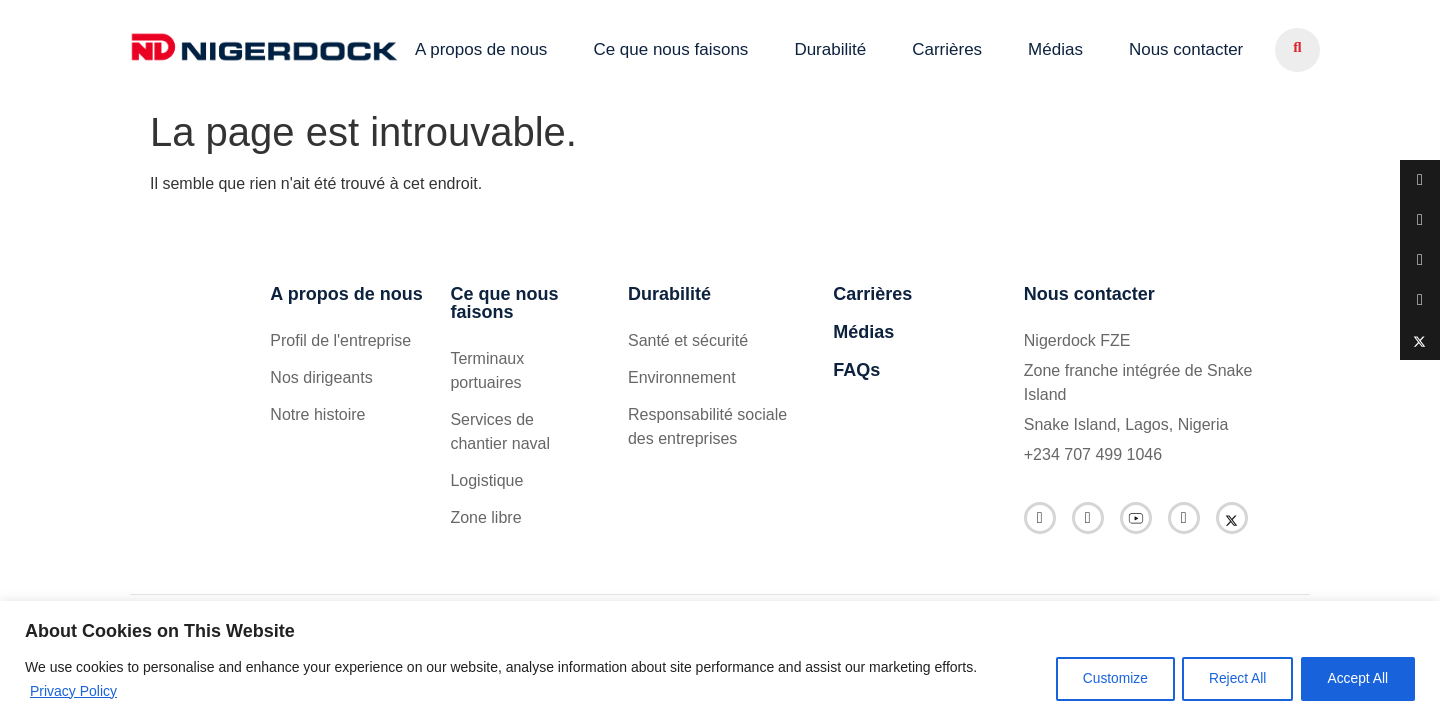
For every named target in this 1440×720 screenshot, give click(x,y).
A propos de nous (481, 49)
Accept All (1355, 679)
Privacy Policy (73, 691)
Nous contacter (1186, 49)
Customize (1101, 679)
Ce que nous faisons (670, 49)
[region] (720, 660)
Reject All (1229, 679)
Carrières (947, 49)
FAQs (856, 370)
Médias (1055, 49)
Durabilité (830, 49)
